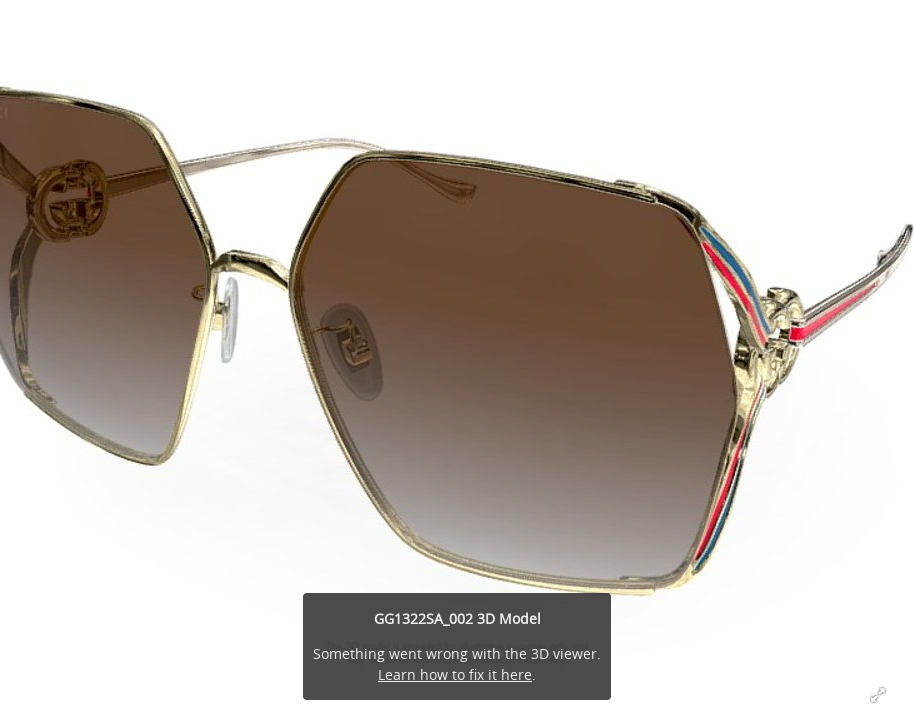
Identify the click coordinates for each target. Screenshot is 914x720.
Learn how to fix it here (455, 674)
